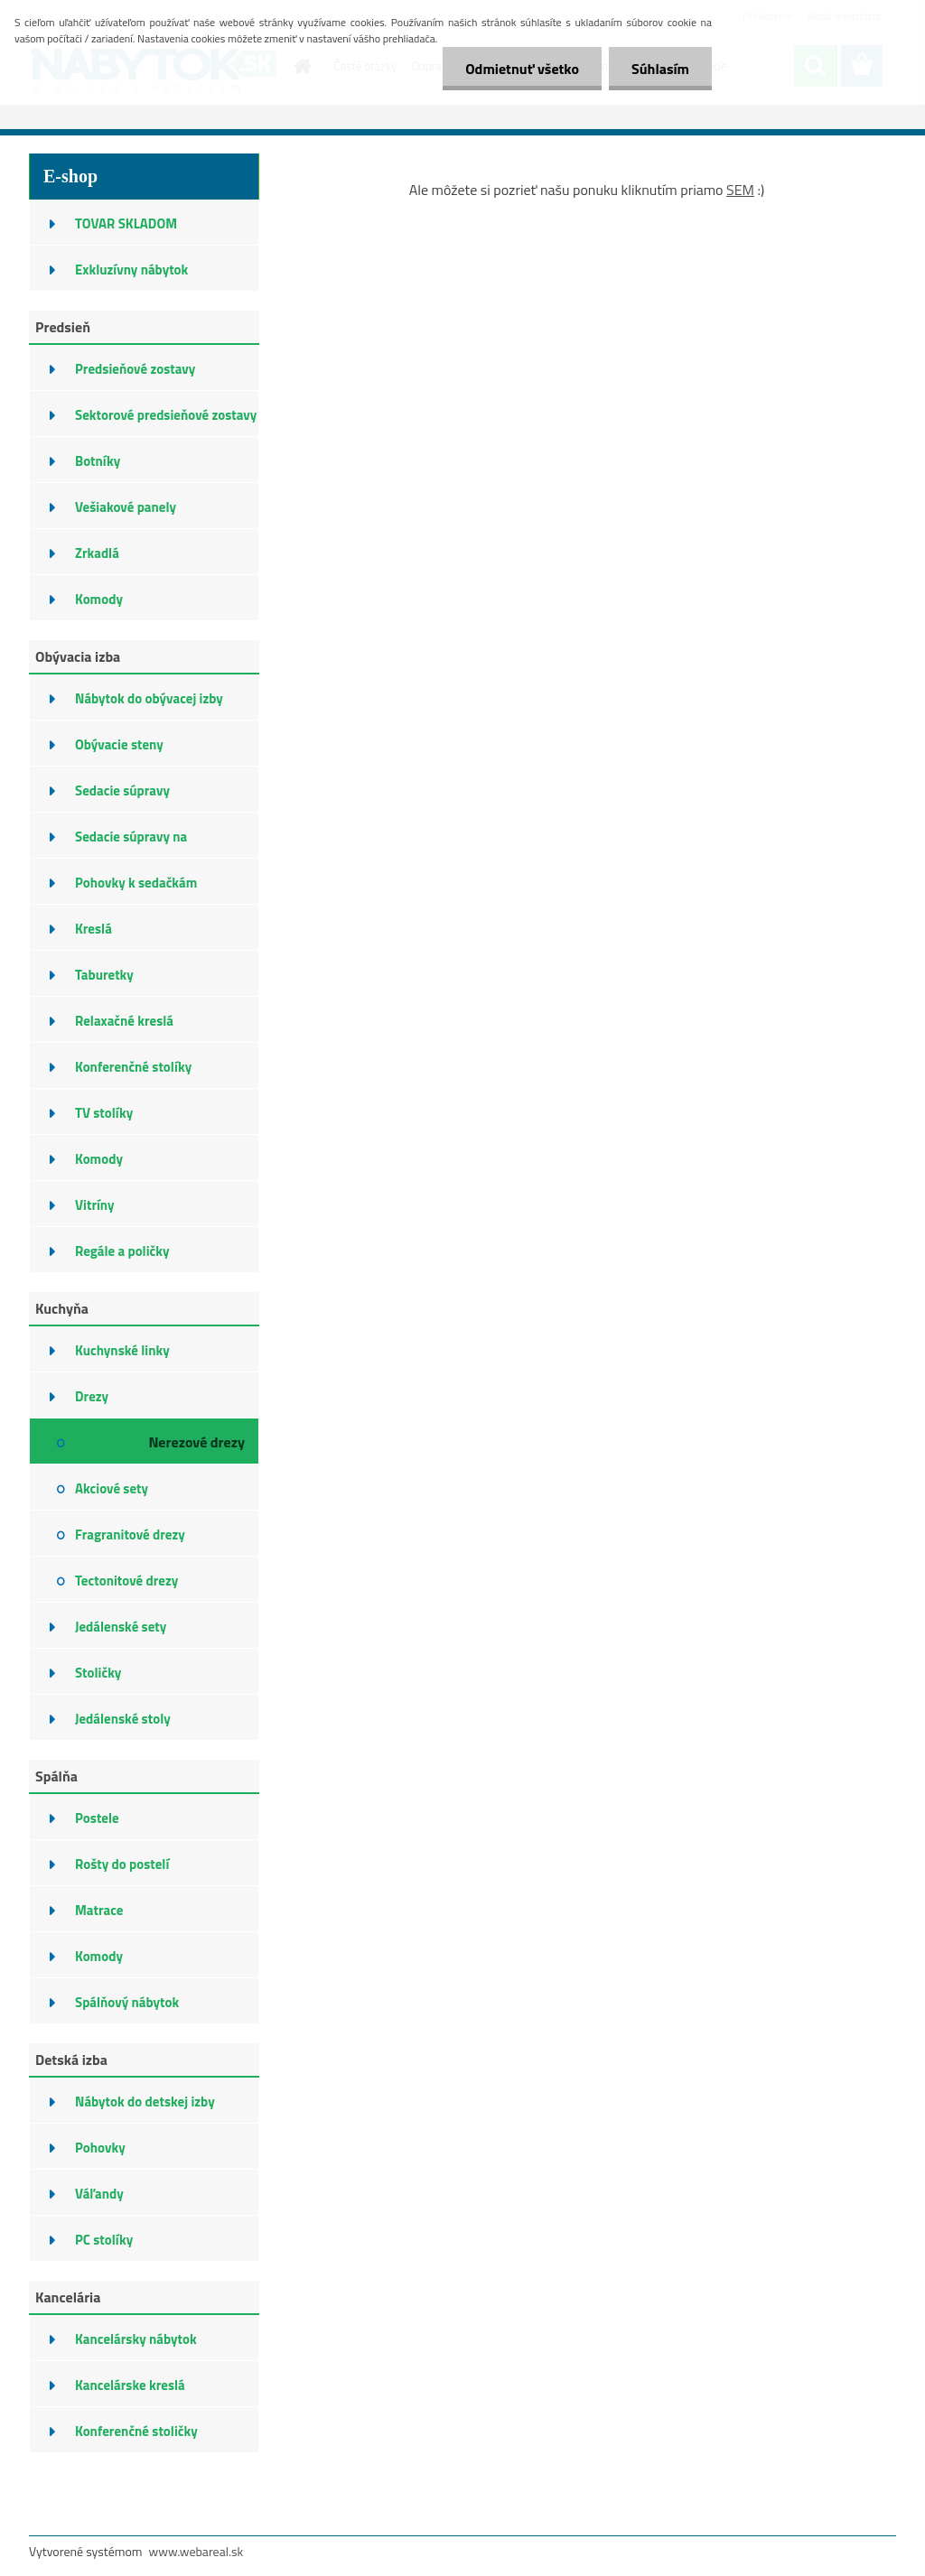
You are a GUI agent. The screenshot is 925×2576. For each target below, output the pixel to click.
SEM (740, 189)
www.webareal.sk (196, 2551)
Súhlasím (660, 68)
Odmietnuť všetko (522, 68)
